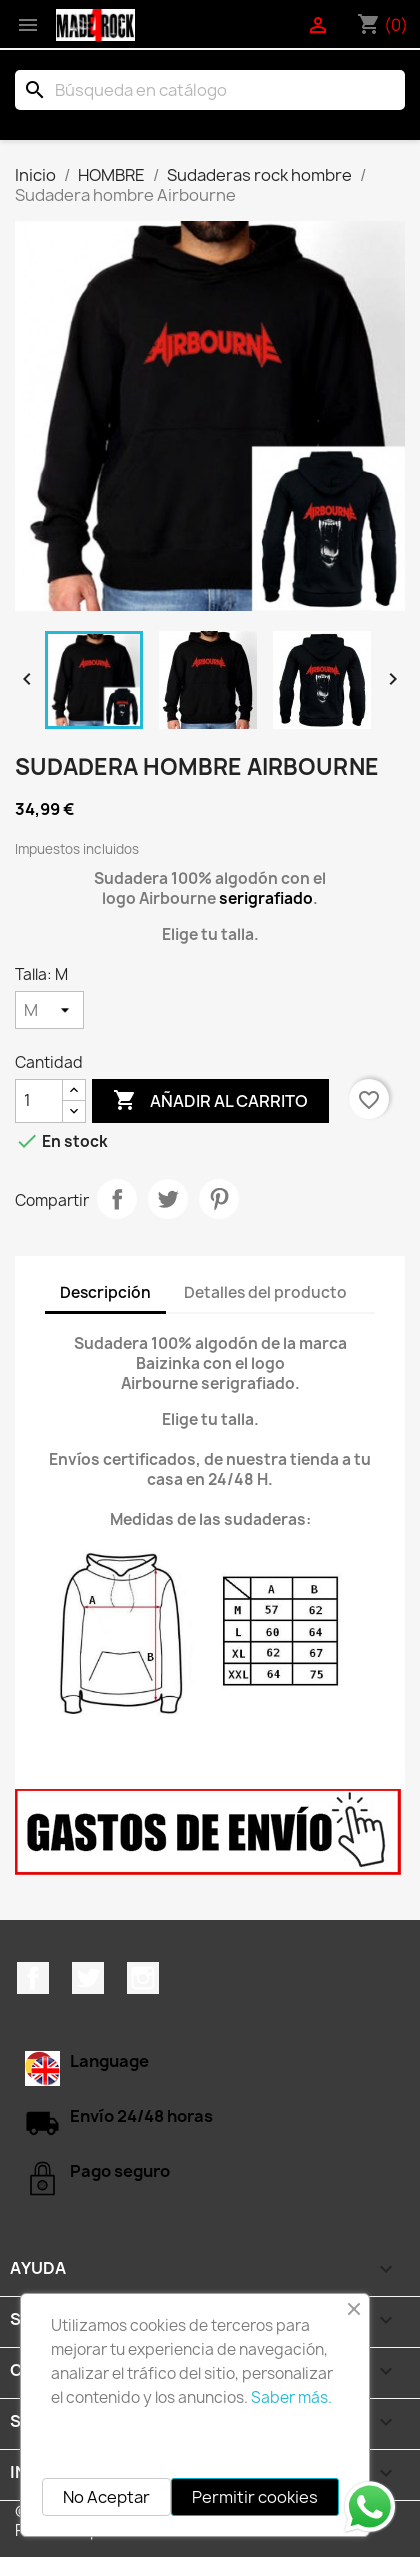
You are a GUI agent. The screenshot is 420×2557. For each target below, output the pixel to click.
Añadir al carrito (210, 1101)
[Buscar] (210, 90)
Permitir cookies (255, 2497)
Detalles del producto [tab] (265, 1292)
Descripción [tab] (105, 1292)
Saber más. (291, 2397)
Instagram (143, 1978)
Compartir (117, 1199)
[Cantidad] (39, 1101)
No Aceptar (106, 2497)
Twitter (88, 1978)
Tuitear (168, 1199)
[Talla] (49, 1010)
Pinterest (219, 1199)
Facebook (33, 1978)
